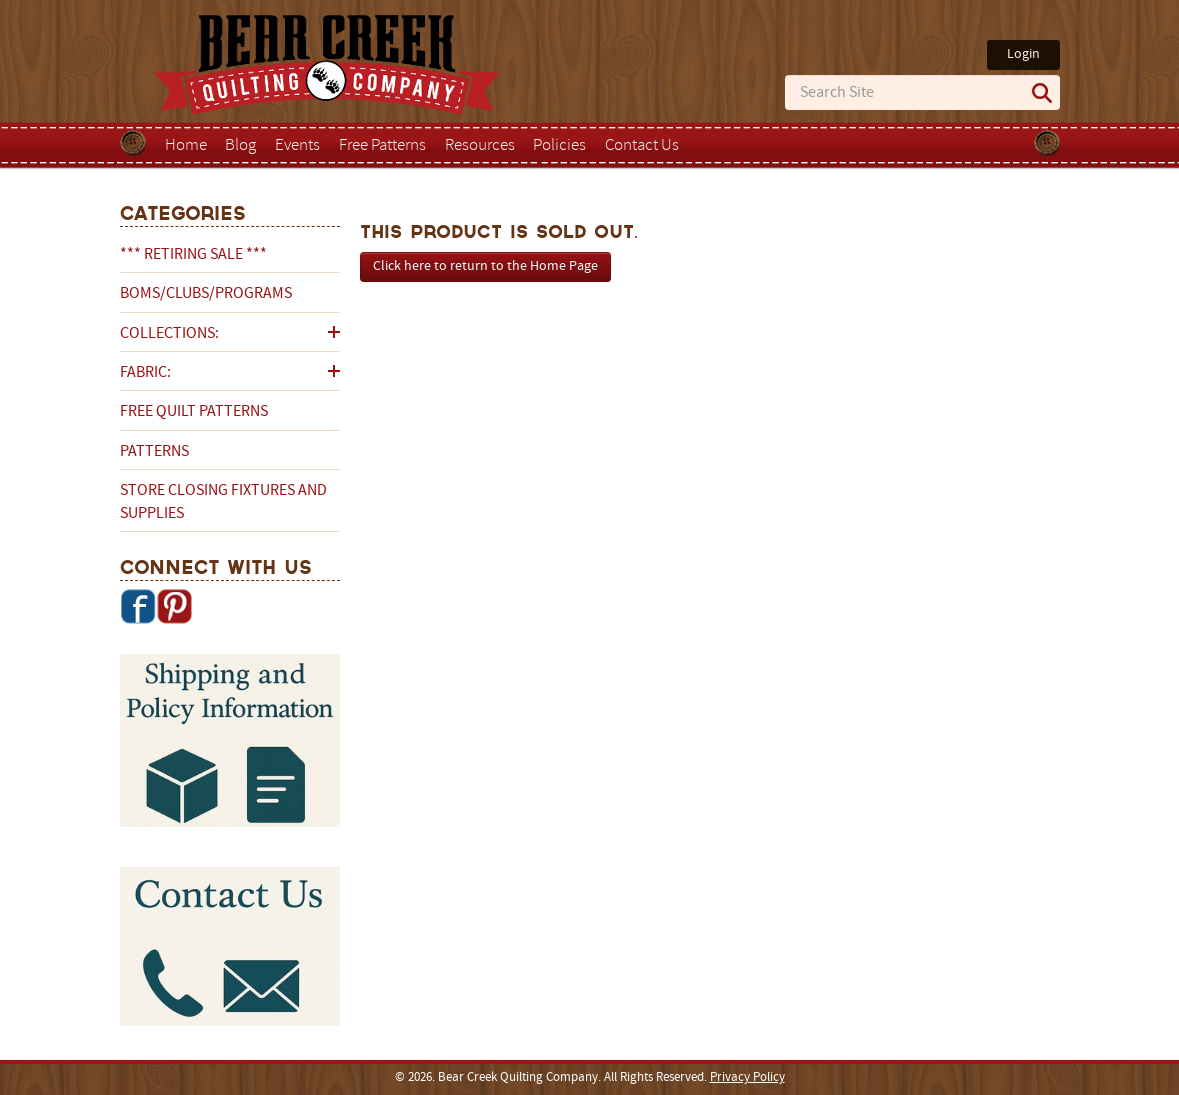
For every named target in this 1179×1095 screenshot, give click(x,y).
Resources (480, 146)
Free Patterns (382, 146)
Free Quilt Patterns (194, 412)
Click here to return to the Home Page (485, 266)
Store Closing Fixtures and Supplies (223, 502)
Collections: (169, 334)
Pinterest (174, 606)
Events (297, 146)
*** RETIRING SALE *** (193, 255)
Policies (559, 146)
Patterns (154, 452)
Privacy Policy (747, 1078)
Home (186, 146)
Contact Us (642, 146)
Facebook (138, 606)
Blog (240, 146)
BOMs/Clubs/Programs (206, 294)
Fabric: (145, 373)
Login (1023, 54)
